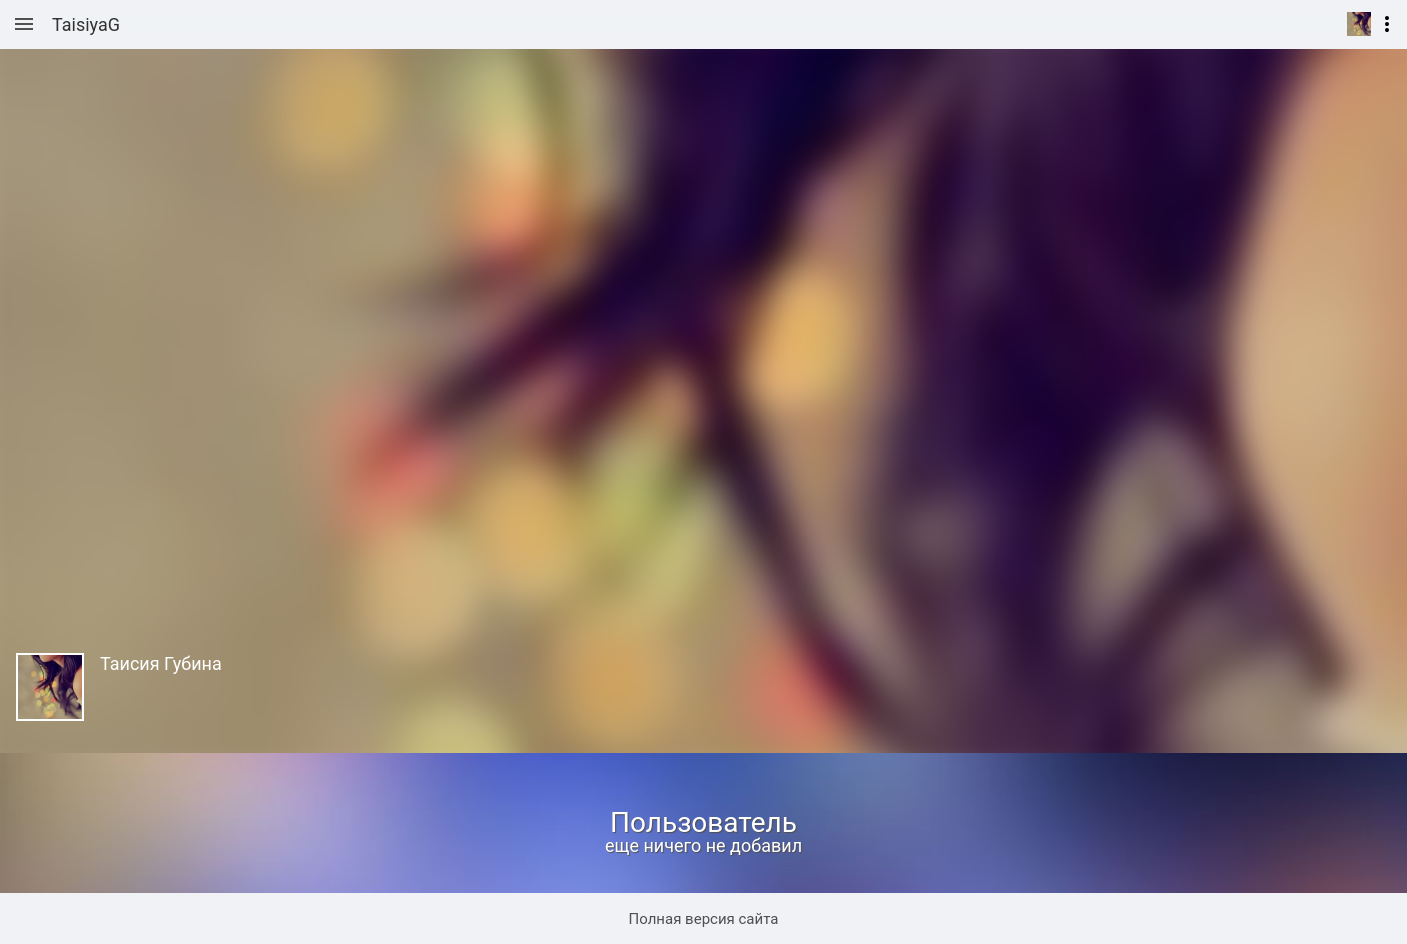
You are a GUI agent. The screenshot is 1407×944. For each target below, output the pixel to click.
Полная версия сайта (704, 919)
